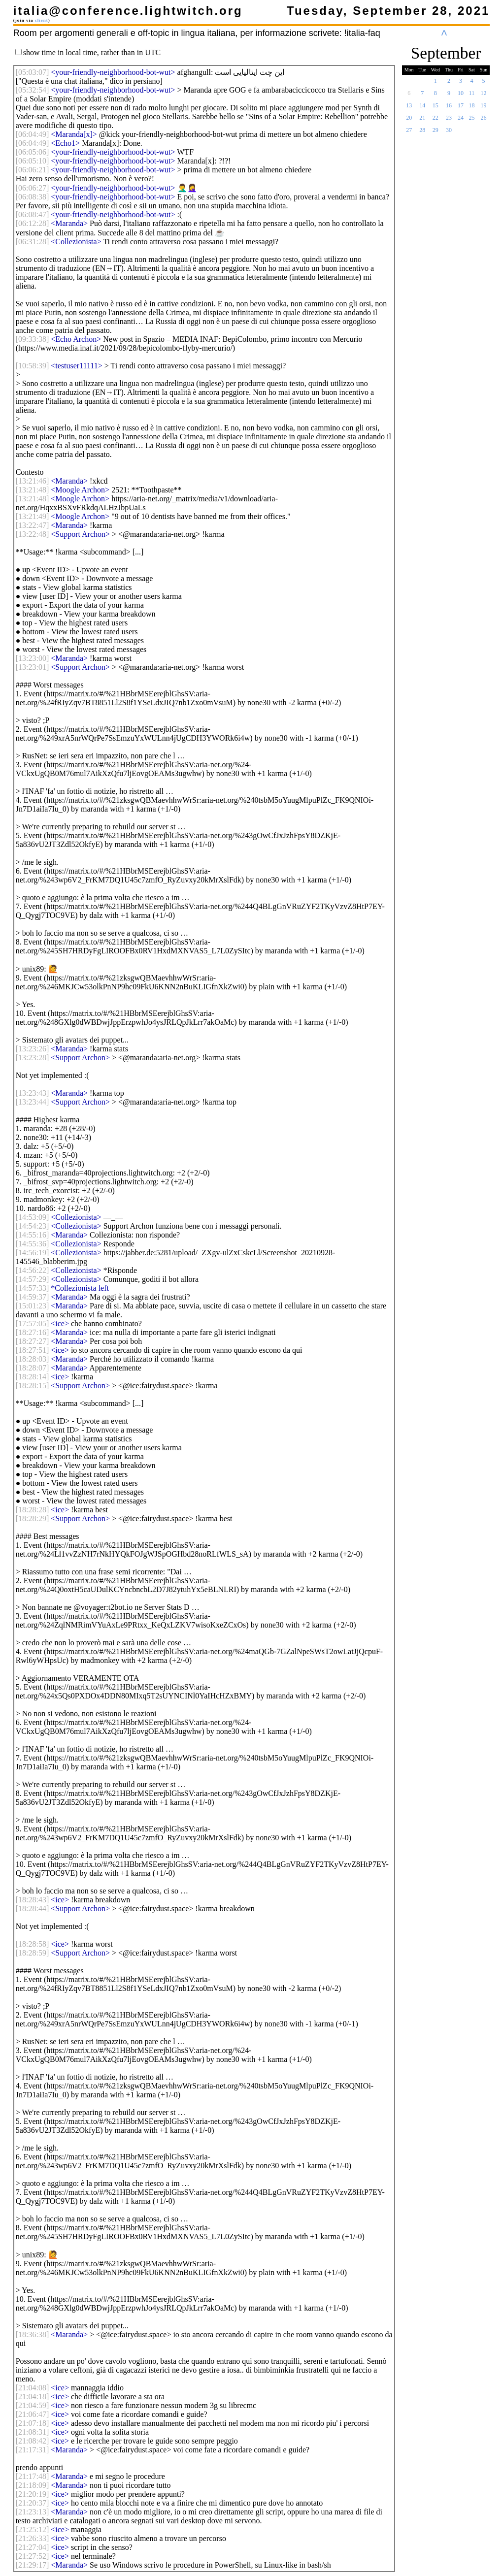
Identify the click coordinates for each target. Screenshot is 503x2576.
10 (461, 96)
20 (409, 120)
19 (484, 108)
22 (435, 120)
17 (461, 108)
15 (435, 108)
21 (422, 120)
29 (435, 133)
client (41, 20)
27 (409, 133)
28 (422, 133)
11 (472, 96)
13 (409, 108)
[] (32, 72)
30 (449, 133)
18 (471, 108)
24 (461, 120)
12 (484, 96)
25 (471, 120)
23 (449, 120)
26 (484, 120)
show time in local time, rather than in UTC (92, 52)
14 (422, 108)
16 (449, 108)
